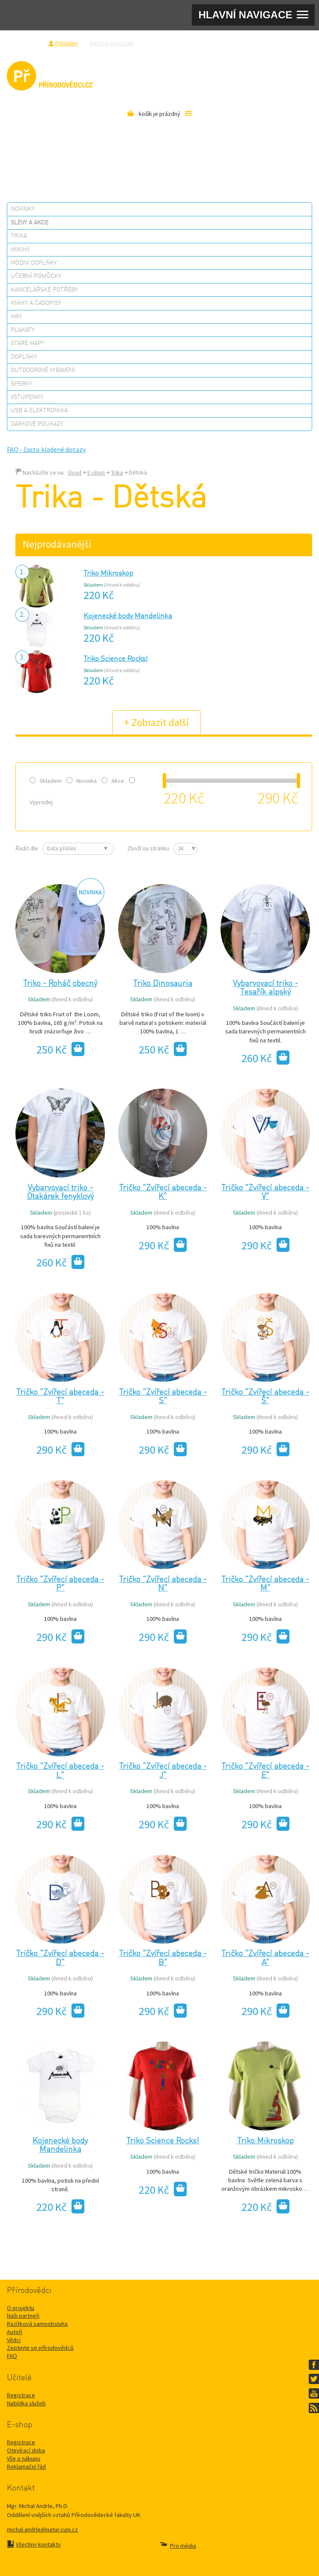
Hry (16, 317)
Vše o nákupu (23, 2458)
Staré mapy (28, 343)
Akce (112, 781)
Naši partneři (23, 2315)
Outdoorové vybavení (43, 370)
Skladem (46, 781)
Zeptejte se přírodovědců (175, 43)
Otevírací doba (26, 2450)
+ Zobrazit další (156, 722)
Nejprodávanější (57, 544)
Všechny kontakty (38, 2544)
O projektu (20, 2308)
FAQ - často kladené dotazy (46, 449)
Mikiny (20, 250)
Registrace (31, 43)
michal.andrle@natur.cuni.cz (42, 2529)
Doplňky (24, 357)
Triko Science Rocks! (115, 659)
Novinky (23, 209)
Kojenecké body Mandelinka (127, 616)
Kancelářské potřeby (44, 290)
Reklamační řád (26, 2466)
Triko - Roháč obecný (60, 984)
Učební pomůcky (36, 276)
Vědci (14, 2340)
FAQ (12, 2356)
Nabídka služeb (26, 2403)
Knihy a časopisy (36, 303)
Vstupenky (27, 397)
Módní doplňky (34, 263)
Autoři (14, 2332)
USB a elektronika (39, 410)
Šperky (21, 384)
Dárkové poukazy (37, 424)
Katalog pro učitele (112, 43)
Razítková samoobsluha (237, 43)
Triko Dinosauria (162, 984)
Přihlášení (66, 43)
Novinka (81, 781)
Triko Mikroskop (108, 573)
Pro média (283, 43)
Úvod (74, 472)
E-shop (96, 472)
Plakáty (23, 330)
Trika (19, 236)
